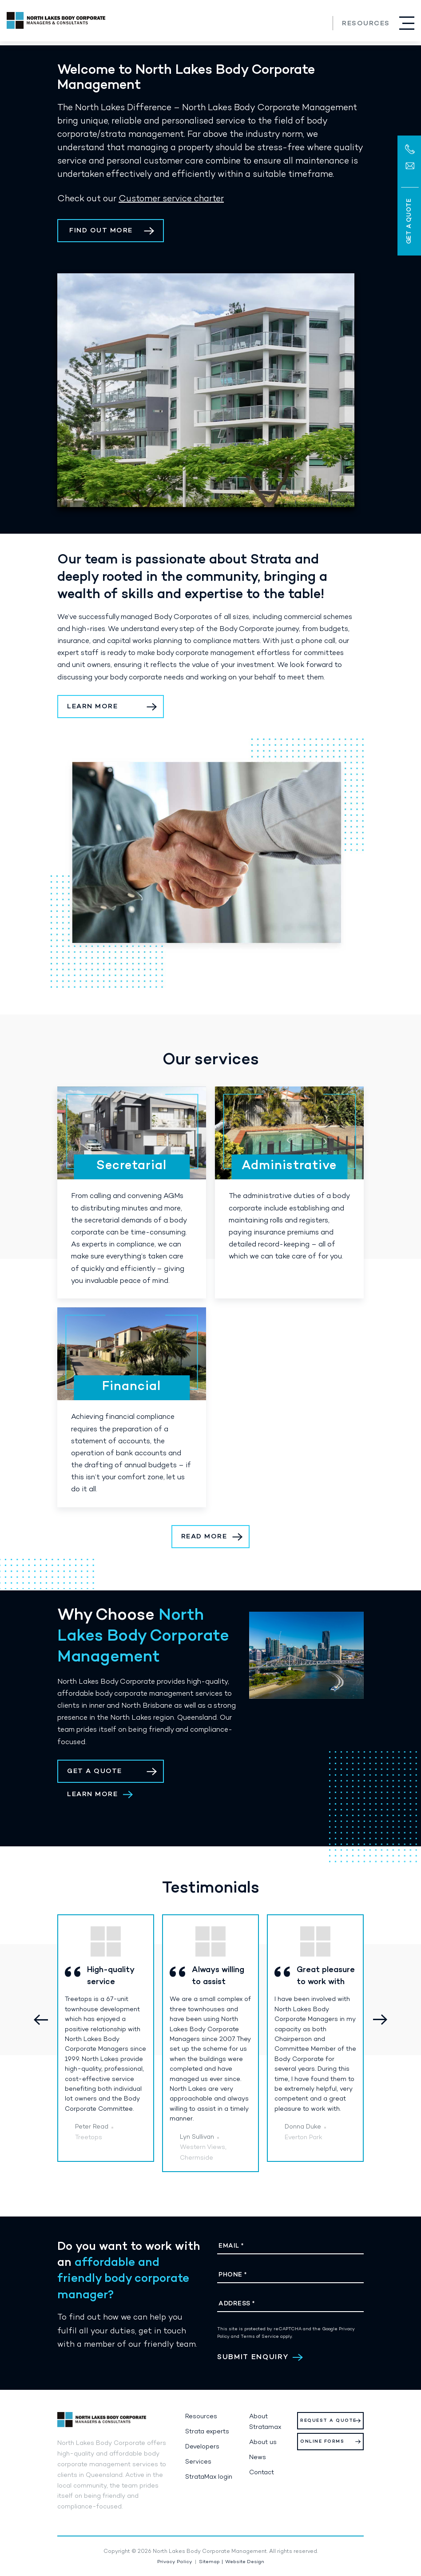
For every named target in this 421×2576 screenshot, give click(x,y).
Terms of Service (260, 2337)
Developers (202, 2447)
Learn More (92, 1794)
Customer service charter (171, 199)
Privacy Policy (174, 2562)
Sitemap (209, 2562)
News (257, 2457)
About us (263, 2442)
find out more (101, 230)
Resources (366, 23)
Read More (204, 1536)
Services (198, 2462)
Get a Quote (409, 221)
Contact (261, 2472)
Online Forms (322, 2441)
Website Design (244, 2562)
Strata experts (207, 2432)
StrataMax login (208, 2477)
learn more (92, 706)
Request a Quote (328, 2421)
